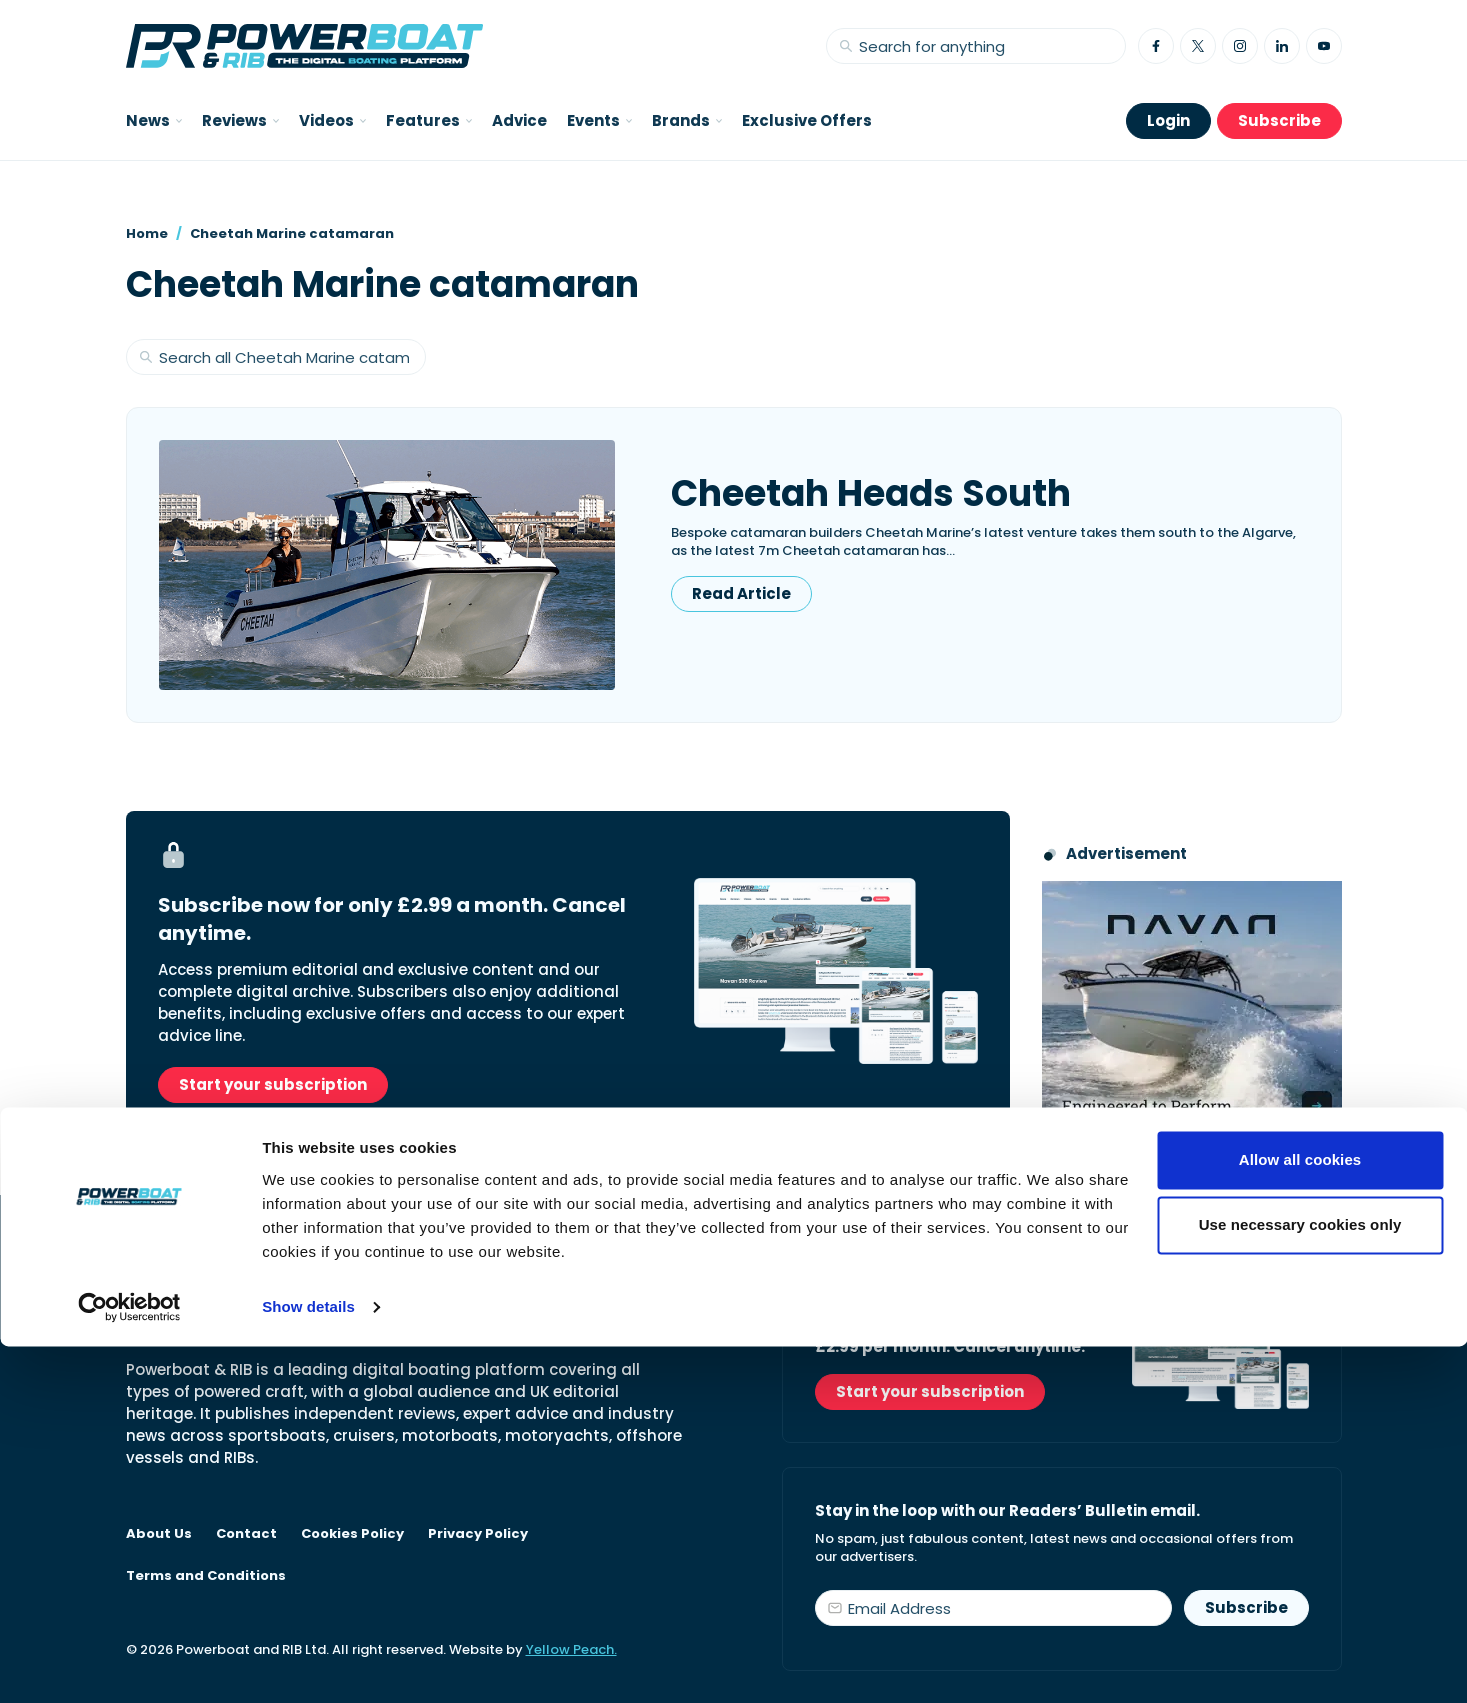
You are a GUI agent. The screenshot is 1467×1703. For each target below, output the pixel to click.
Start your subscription (273, 1084)
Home (147, 233)
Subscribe (1279, 120)
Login (1168, 120)
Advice (519, 120)
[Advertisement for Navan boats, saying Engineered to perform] (1192, 1006)
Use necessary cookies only (1300, 1581)
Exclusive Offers (807, 120)
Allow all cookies (1300, 1516)
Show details (308, 1663)
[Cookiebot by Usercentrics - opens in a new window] (129, 1664)
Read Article (741, 593)
